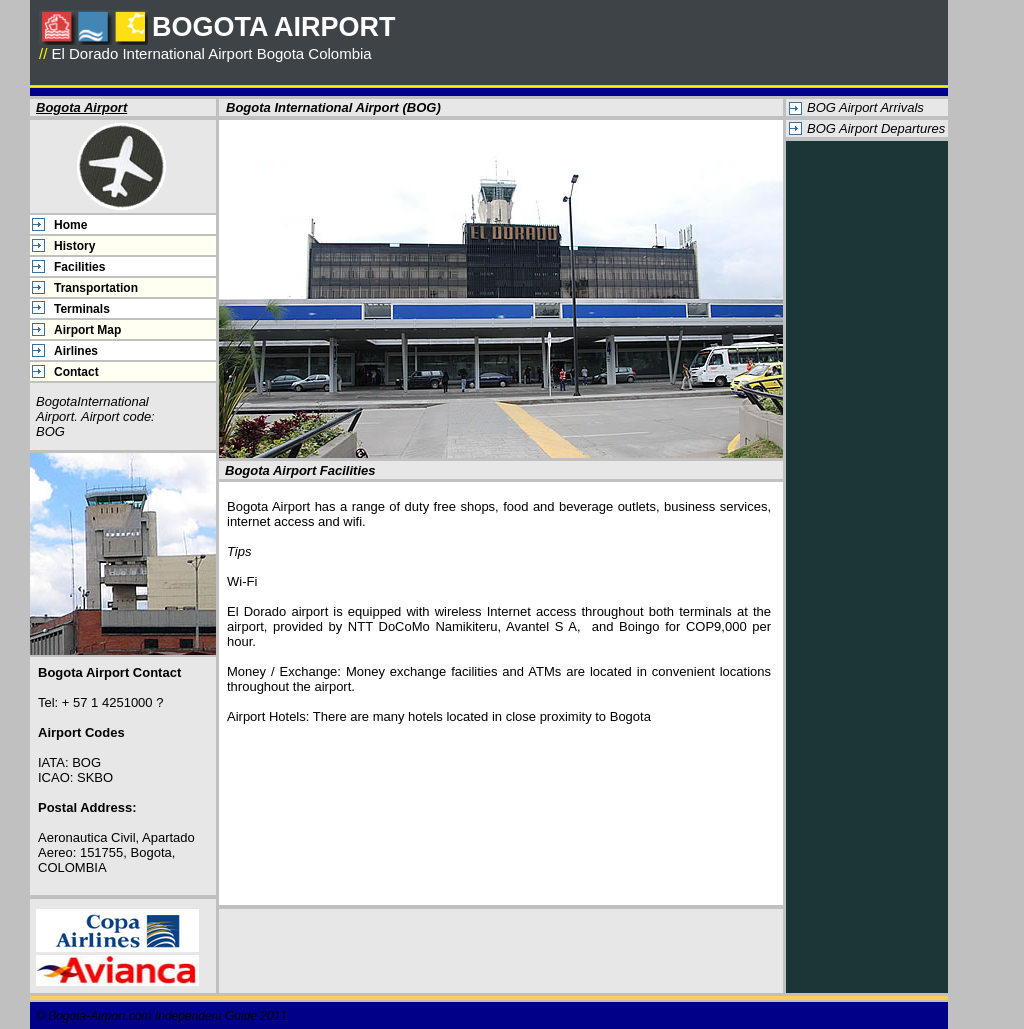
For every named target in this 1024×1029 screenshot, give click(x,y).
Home (70, 225)
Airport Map (87, 330)
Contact (76, 372)
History (74, 246)
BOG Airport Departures (876, 128)
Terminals (82, 309)
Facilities (79, 267)
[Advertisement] (867, 450)
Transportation (96, 288)
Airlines (76, 351)
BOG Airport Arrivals (865, 107)
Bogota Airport (81, 107)
